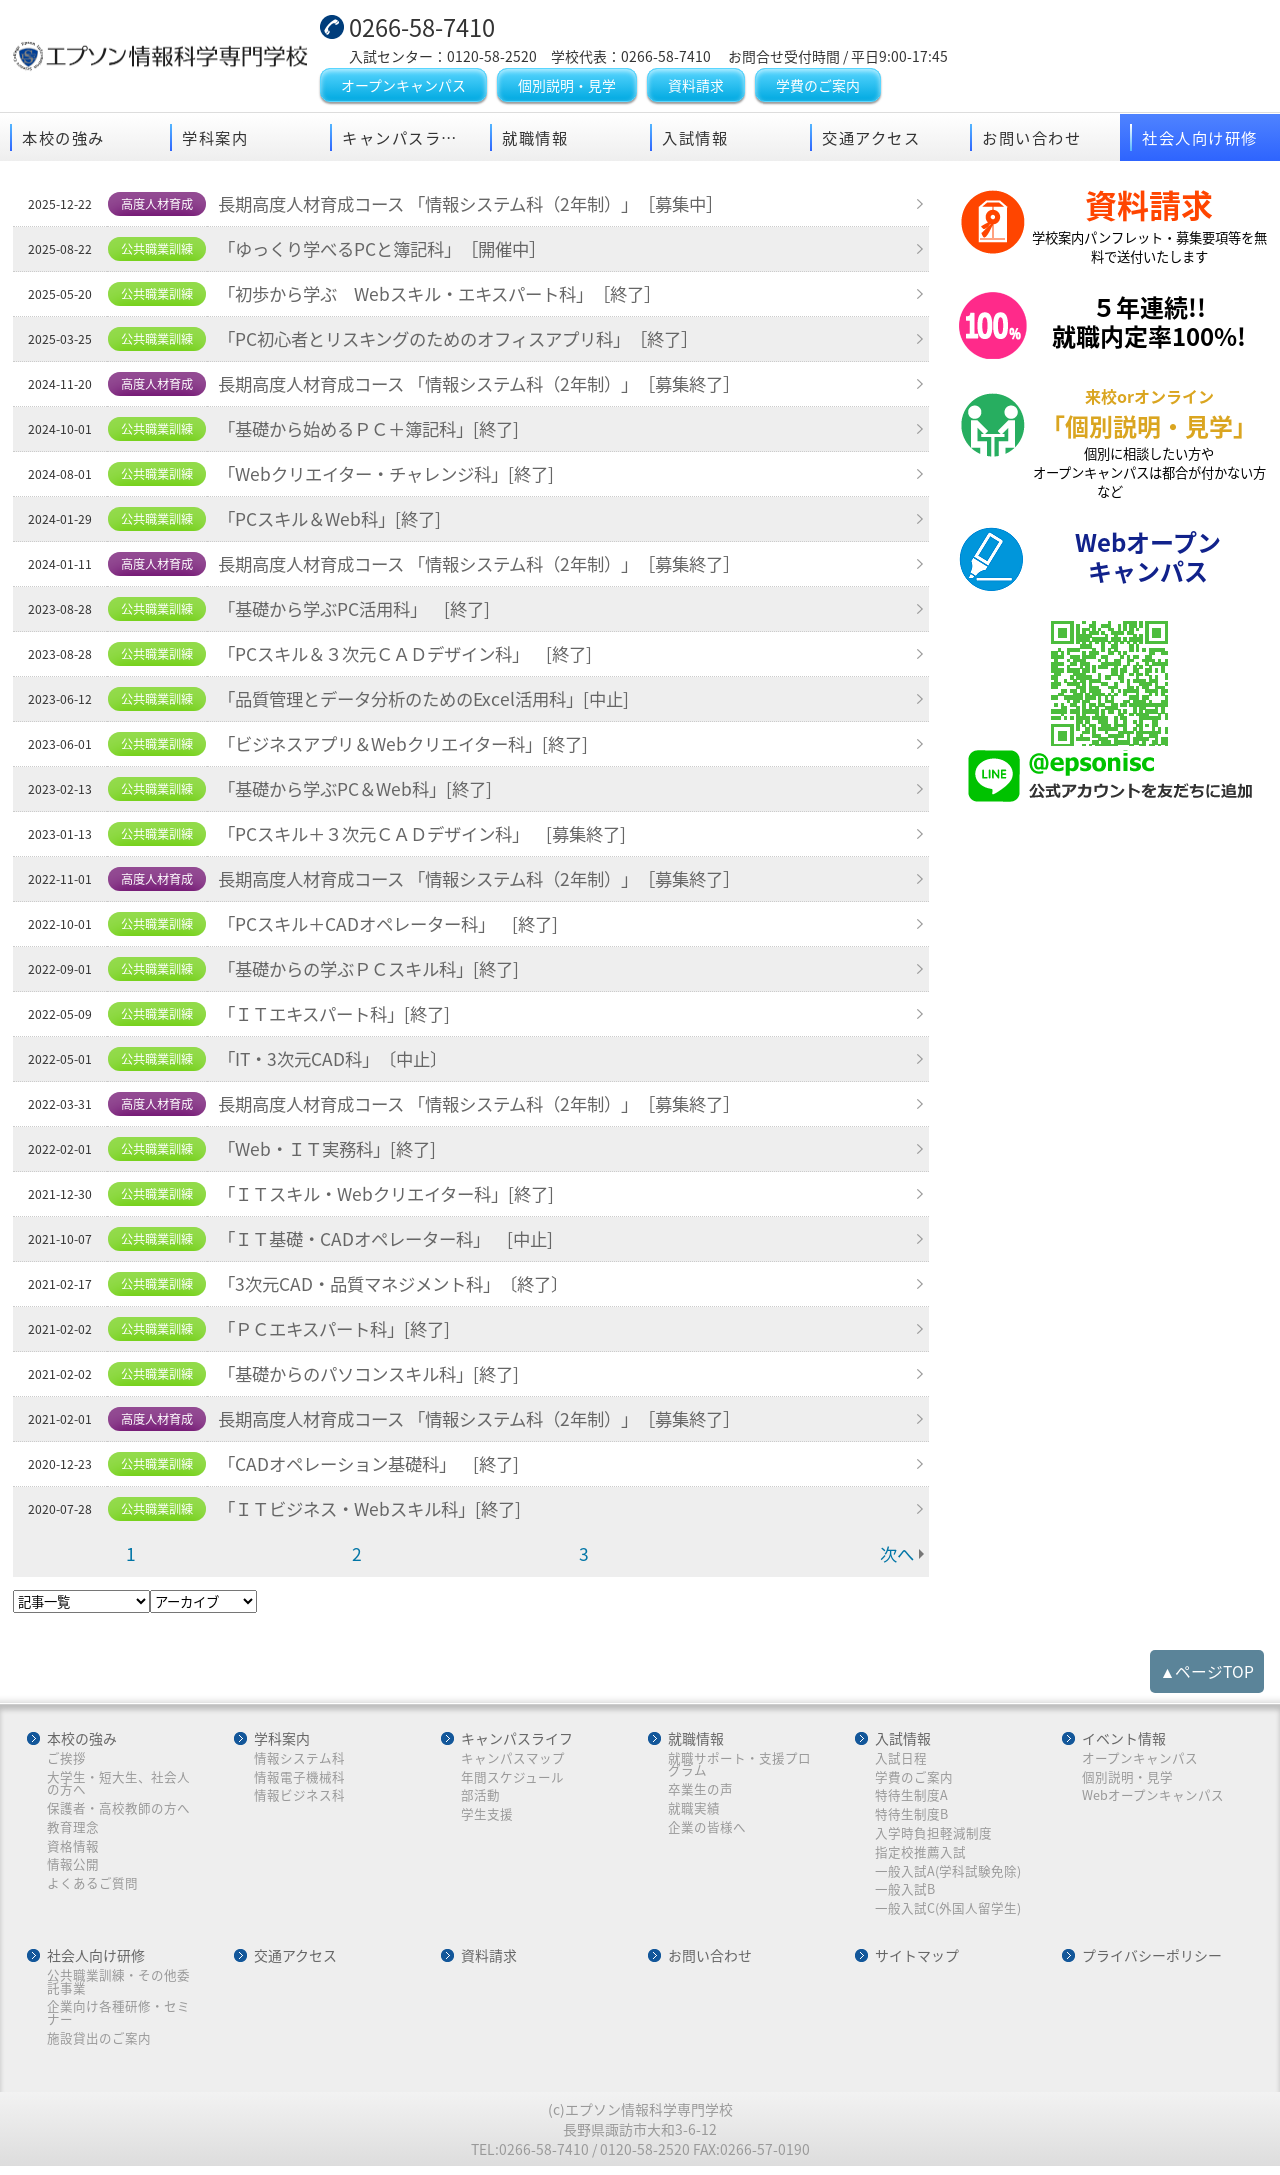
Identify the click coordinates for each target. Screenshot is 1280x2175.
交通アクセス (871, 139)
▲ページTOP (1207, 1673)
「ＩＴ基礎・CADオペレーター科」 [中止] (396, 1242)
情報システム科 (300, 1760)
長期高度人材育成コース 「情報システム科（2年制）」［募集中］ (487, 207)
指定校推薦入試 (920, 1855)
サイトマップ (917, 1961)
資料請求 (696, 86)
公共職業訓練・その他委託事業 (119, 1986)
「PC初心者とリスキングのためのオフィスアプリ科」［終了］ (473, 342)
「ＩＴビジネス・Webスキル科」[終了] (379, 1512)
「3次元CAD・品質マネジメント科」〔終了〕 (404, 1287)
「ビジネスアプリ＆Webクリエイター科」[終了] (414, 747)
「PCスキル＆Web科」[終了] (336, 522)
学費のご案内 (818, 86)
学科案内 (215, 139)
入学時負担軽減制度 (933, 1836)
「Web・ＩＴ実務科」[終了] (334, 1152)
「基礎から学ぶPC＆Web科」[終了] (363, 792)
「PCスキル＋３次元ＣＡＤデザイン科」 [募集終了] (435, 837)
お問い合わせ (1031, 139)
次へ (896, 1557)
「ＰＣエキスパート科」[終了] (342, 1332)
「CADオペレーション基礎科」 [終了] (378, 1467)
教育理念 (74, 1830)
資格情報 (74, 1849)
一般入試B (905, 1893)
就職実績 (694, 1811)
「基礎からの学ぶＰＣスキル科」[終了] (379, 972)
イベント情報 (1124, 1741)
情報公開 (74, 1868)
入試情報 (695, 139)
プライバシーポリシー (1152, 1961)
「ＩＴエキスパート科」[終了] (342, 1017)
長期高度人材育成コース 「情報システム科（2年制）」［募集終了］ (496, 387)
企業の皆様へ (707, 1830)
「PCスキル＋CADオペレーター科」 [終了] (398, 927)
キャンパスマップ (513, 1760)
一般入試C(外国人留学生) (948, 1912)
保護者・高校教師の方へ (119, 1811)
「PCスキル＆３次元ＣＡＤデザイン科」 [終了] (417, 657)
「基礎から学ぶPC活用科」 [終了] (363, 612)
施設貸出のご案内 (100, 2043)
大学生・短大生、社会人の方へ (119, 1785)
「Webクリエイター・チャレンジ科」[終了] (396, 477)
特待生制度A (911, 1798)
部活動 (480, 1798)
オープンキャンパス (403, 86)
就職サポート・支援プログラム (739, 1766)
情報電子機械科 (300, 1779)
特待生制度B (911, 1817)
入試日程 (901, 1760)
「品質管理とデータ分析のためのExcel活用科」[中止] (436, 702)
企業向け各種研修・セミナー (119, 2018)
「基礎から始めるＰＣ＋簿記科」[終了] (379, 432)
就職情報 (535, 139)
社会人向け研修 (1200, 139)
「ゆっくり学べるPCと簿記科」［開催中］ (393, 252)
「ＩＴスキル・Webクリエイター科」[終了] (396, 1197)
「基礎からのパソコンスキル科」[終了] (379, 1377)
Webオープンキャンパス (1153, 1798)
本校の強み (63, 139)
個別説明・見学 (567, 86)
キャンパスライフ (408, 139)
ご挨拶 (67, 1760)
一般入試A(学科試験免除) (948, 1874)
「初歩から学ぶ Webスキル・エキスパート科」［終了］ (453, 297)
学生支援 (487, 1817)
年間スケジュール (512, 1779)
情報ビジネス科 (300, 1798)
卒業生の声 (700, 1792)
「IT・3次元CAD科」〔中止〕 (340, 1062)
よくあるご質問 (93, 1887)
